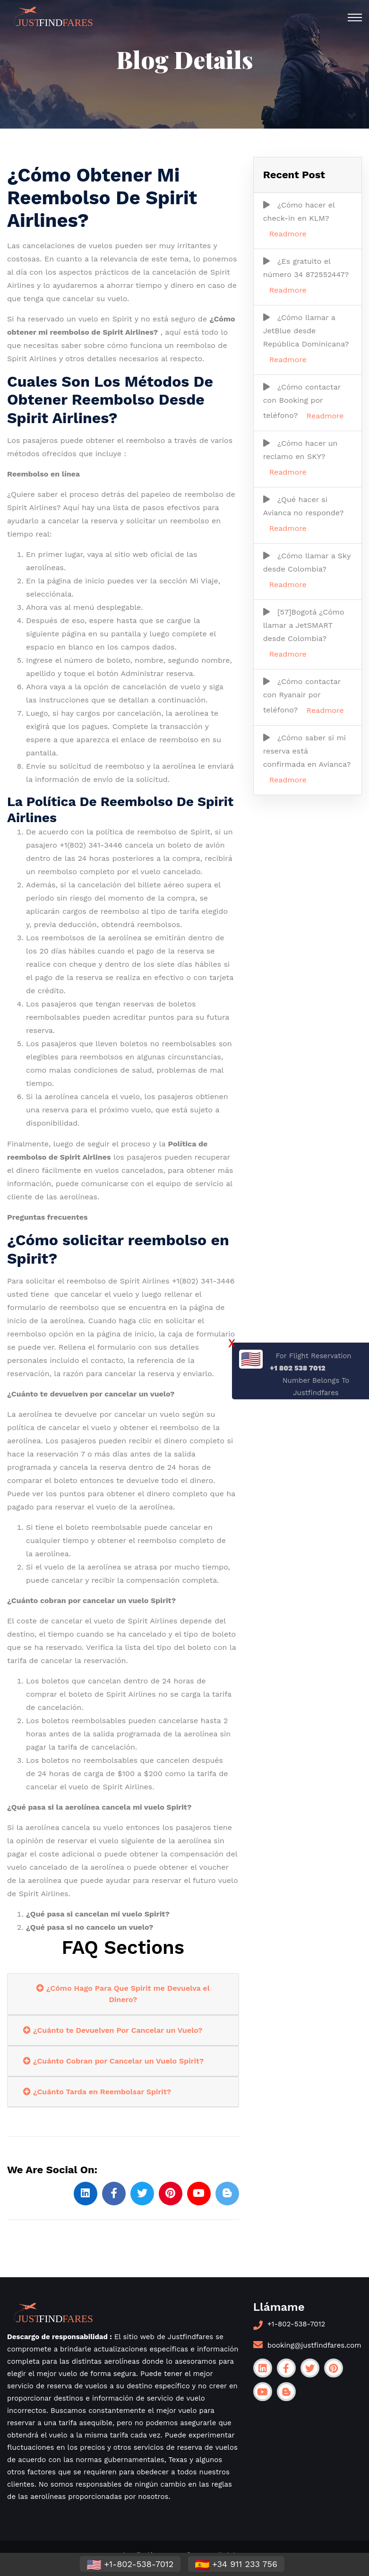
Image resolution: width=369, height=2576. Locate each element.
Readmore (288, 233)
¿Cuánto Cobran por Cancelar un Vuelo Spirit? (113, 2060)
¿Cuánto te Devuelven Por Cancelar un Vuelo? (112, 2030)
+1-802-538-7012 (296, 2324)
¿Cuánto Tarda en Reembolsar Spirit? (97, 2091)
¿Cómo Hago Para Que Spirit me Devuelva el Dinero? (123, 1994)
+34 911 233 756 (236, 2564)
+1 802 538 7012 (298, 1368)
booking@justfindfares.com (314, 2345)
